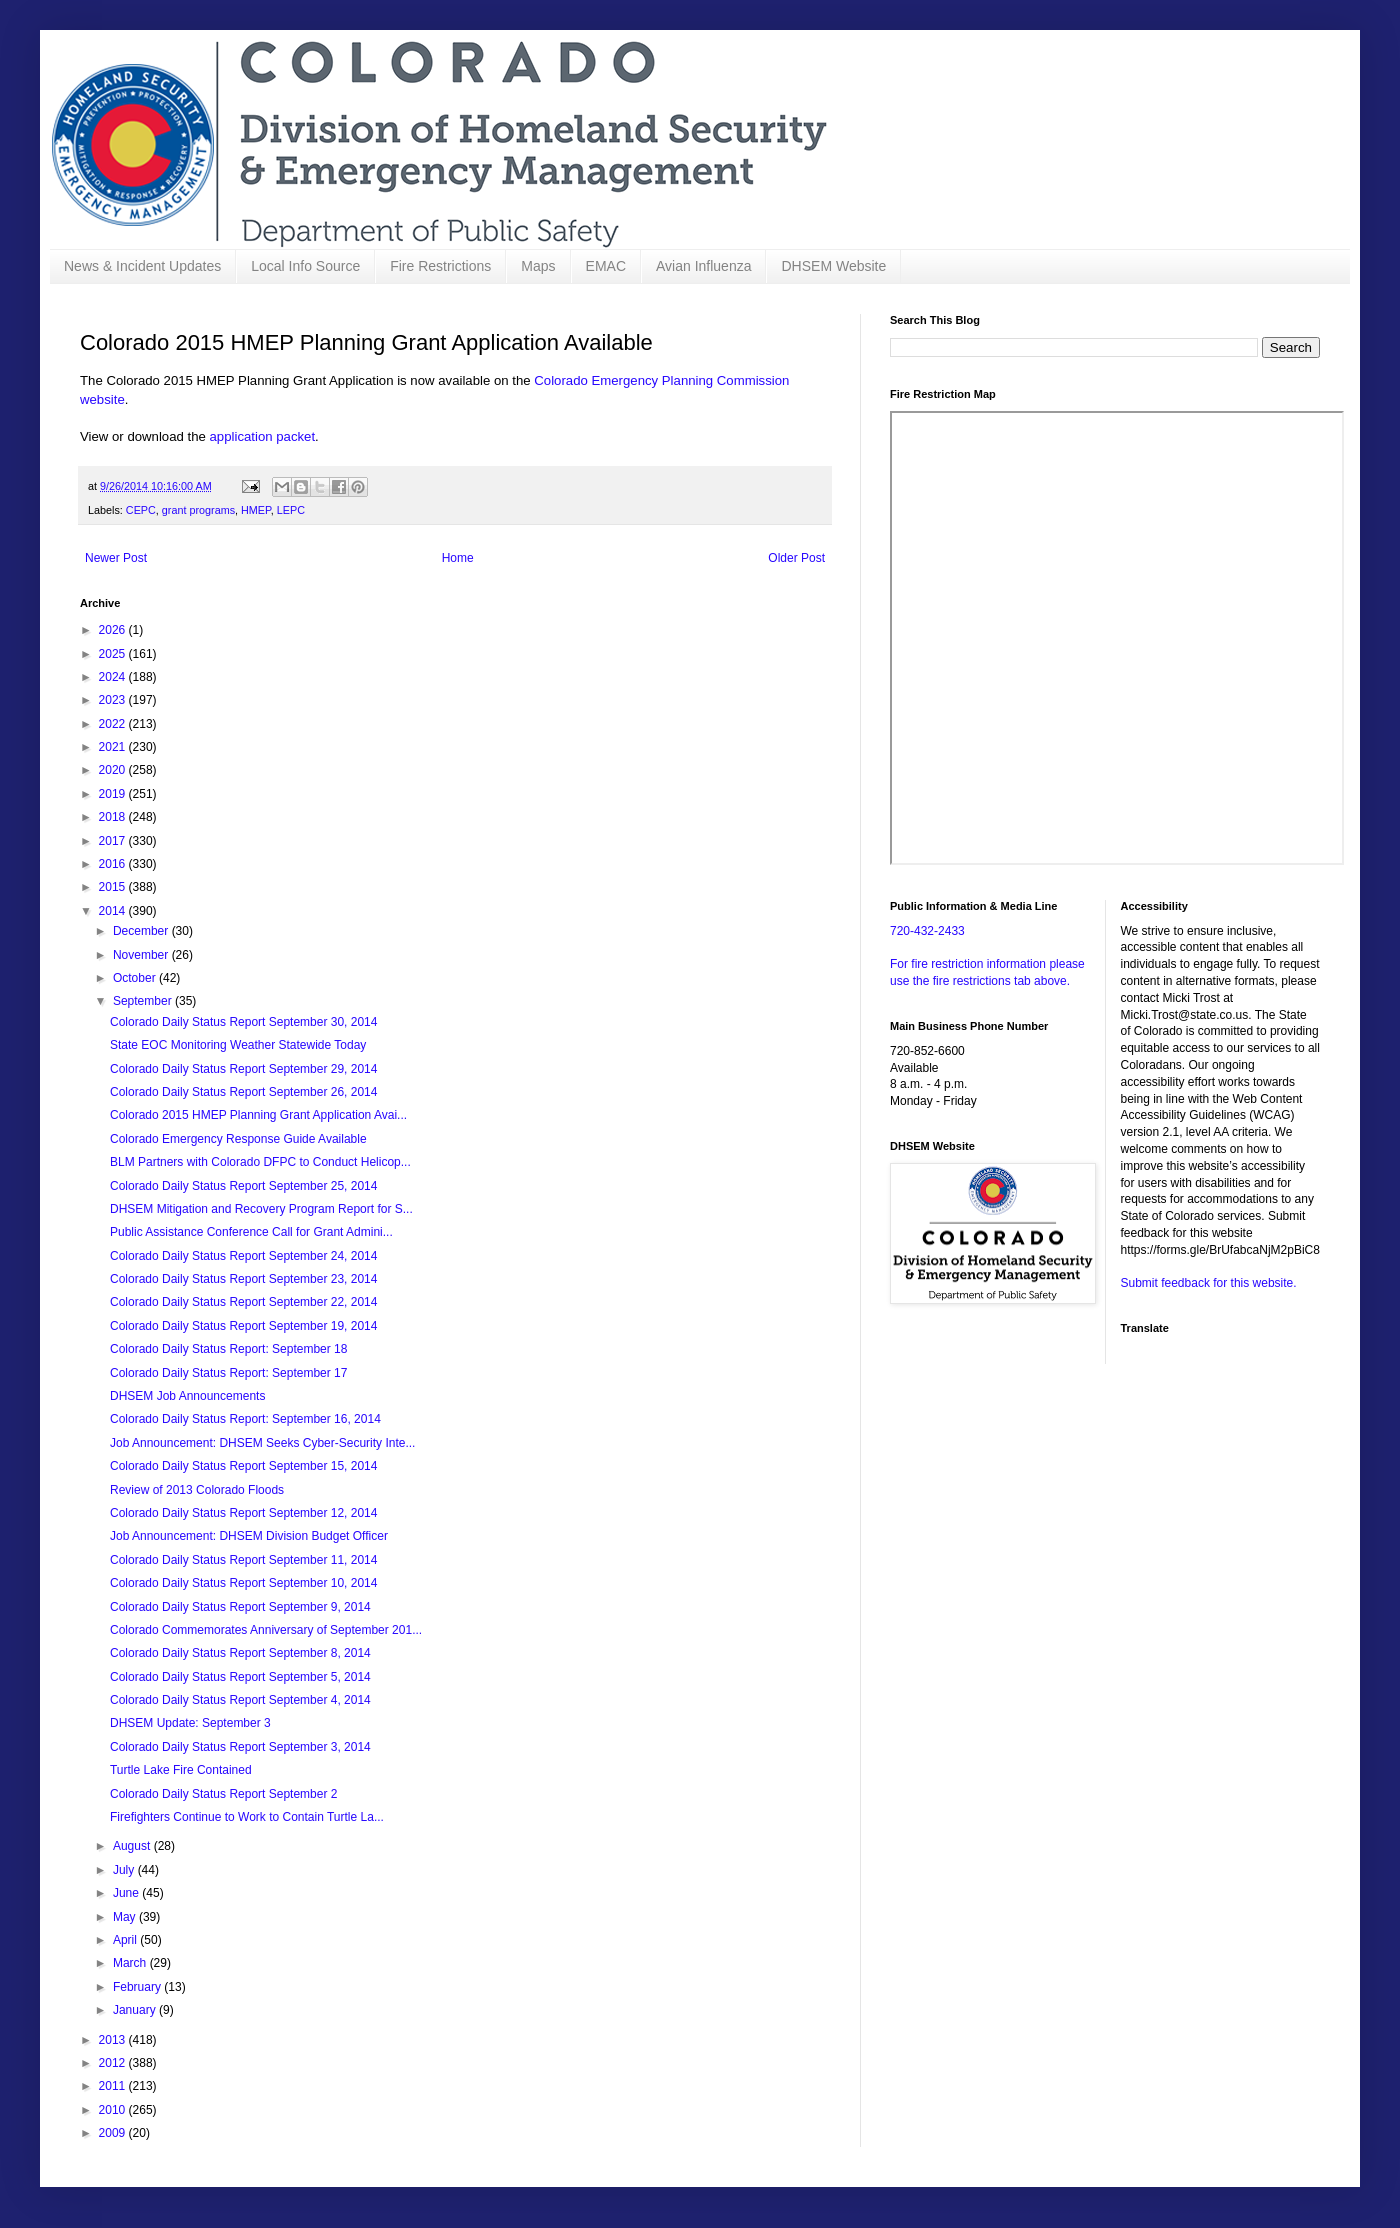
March (131, 1963)
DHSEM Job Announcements (187, 1396)
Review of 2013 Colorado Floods (197, 1490)
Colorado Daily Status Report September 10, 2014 (244, 1583)
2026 (114, 630)
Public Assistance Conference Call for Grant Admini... (251, 1232)
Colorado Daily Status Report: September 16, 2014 (245, 1419)
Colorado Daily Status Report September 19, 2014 (244, 1326)
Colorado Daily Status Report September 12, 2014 (244, 1513)
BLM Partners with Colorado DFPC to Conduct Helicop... (260, 1162)
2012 (114, 2063)
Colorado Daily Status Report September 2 (223, 1794)
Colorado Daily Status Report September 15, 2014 (244, 1466)
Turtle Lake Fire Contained (181, 1770)
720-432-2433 (927, 931)
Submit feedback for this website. (1209, 1283)
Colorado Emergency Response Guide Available (238, 1139)
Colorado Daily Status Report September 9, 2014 (240, 1607)
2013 (114, 2040)
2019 (114, 794)
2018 (114, 817)
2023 (114, 700)
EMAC (606, 266)
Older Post (796, 558)
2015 (114, 887)
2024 (114, 677)
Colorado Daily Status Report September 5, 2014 (240, 1677)
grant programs (198, 510)
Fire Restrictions (440, 266)
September (144, 1001)
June (127, 1893)
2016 (114, 864)
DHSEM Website (833, 266)
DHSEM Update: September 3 (190, 1723)
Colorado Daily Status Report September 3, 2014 (240, 1747)
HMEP (256, 510)
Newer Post (116, 558)
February (138, 1987)
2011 (114, 2086)
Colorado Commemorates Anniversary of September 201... (266, 1630)
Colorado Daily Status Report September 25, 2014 (244, 1186)
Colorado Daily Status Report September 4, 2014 (240, 1700)
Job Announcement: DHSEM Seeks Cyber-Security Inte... (262, 1443)
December (142, 931)
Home (458, 558)
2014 (114, 911)
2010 (114, 2110)
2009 (114, 2133)
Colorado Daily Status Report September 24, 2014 (244, 1256)
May (126, 1917)
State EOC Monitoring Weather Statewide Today (238, 1045)
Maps (538, 266)
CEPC (141, 510)
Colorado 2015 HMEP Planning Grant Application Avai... (258, 1115)
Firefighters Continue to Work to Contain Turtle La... (247, 1817)
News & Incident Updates (142, 266)
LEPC (291, 510)
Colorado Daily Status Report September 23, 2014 (244, 1279)
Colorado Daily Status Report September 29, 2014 (244, 1069)
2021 (114, 747)
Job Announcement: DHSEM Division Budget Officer (249, 1536)
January (136, 2010)
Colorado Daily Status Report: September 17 (228, 1373)
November (142, 955)
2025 (114, 654)
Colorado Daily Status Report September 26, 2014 (244, 1092)
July (125, 1870)
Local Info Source (305, 266)
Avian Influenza (703, 266)
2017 (114, 841)
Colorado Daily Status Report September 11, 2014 (244, 1560)
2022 (114, 724)
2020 (114, 770)
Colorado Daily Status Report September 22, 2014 (244, 1302)
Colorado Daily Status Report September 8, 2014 (240, 1653)
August (133, 1846)
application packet (263, 436)
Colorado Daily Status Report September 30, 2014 (244, 1022)
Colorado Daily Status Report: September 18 (228, 1349)
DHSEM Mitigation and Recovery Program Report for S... (261, 1209)
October (136, 978)
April (126, 1940)
